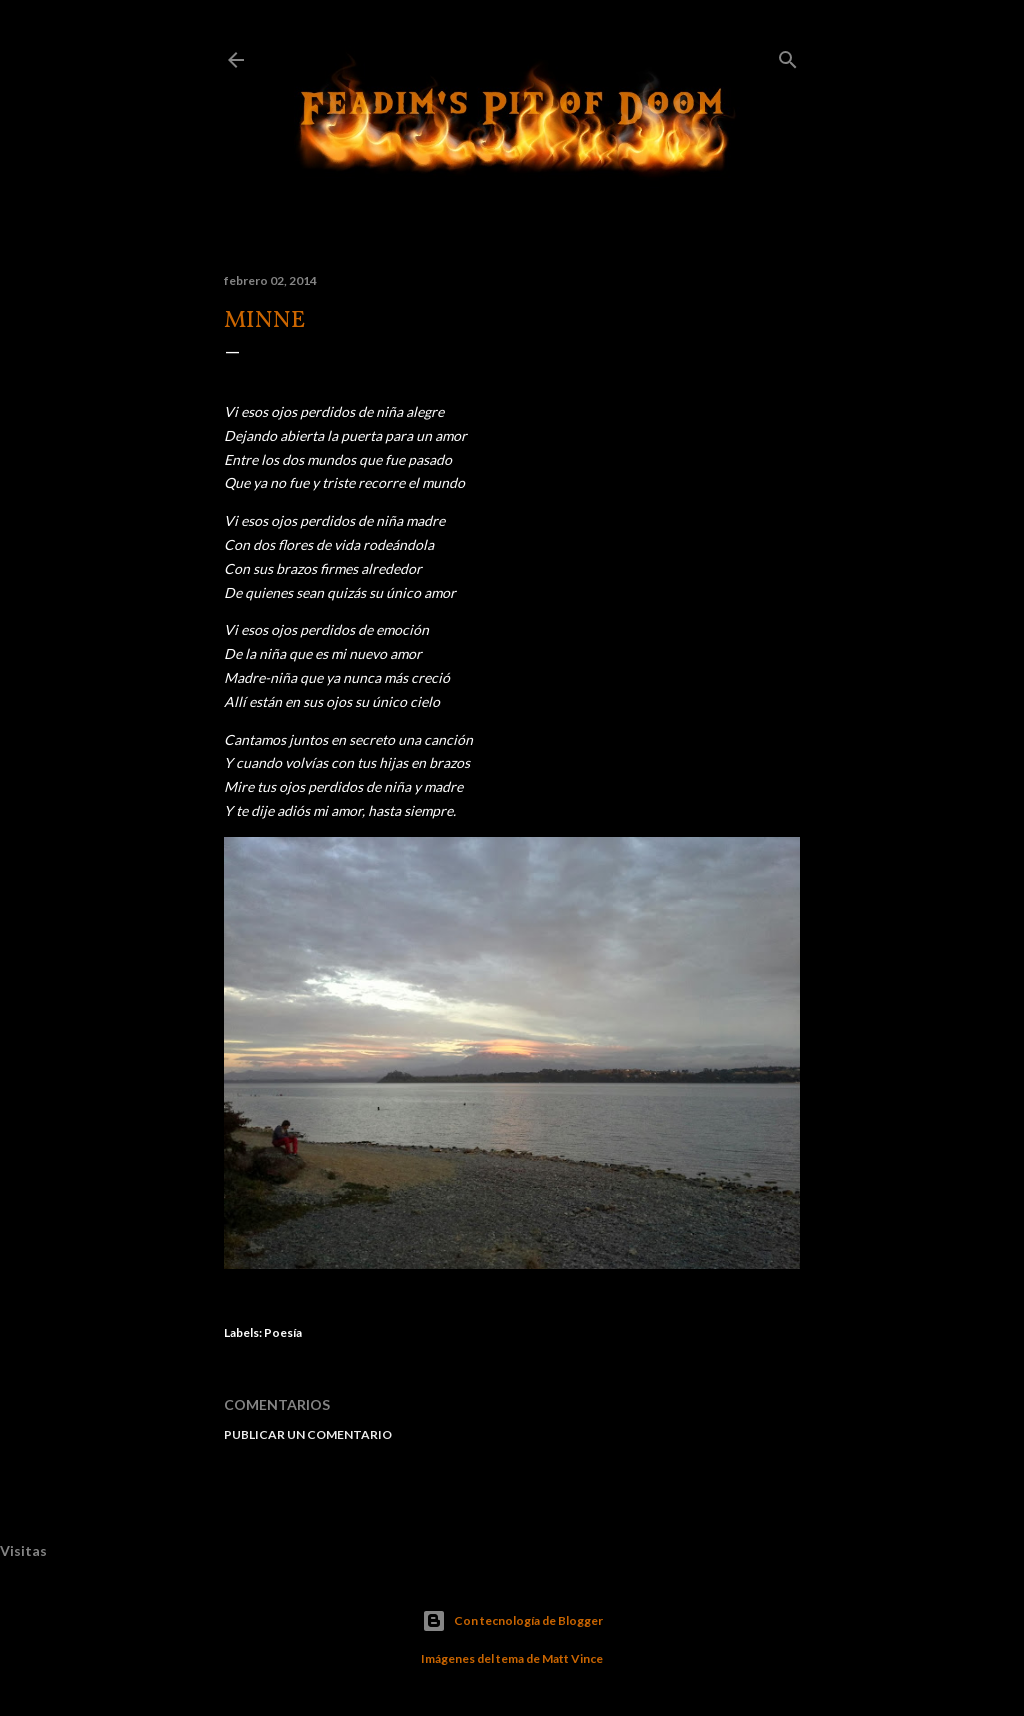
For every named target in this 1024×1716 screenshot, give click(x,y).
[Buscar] (788, 55)
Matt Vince (572, 1658)
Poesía (283, 1332)
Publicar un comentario (308, 1434)
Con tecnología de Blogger (512, 1621)
